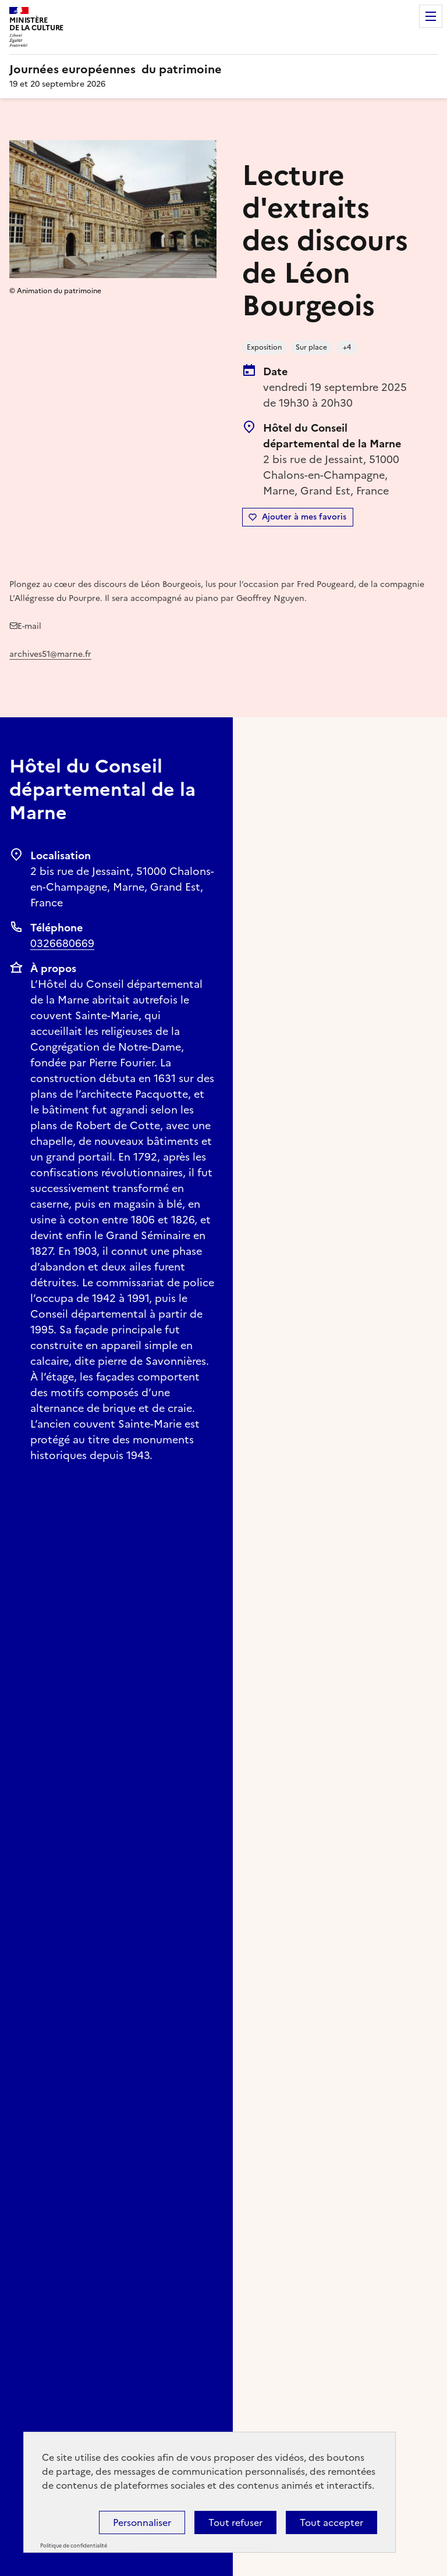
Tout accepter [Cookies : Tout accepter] (331, 2522)
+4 (347, 347)
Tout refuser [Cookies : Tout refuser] (235, 2522)
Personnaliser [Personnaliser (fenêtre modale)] (142, 2522)
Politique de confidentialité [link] (73, 2546)
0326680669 (62, 943)
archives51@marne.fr (50, 654)
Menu (430, 16)
